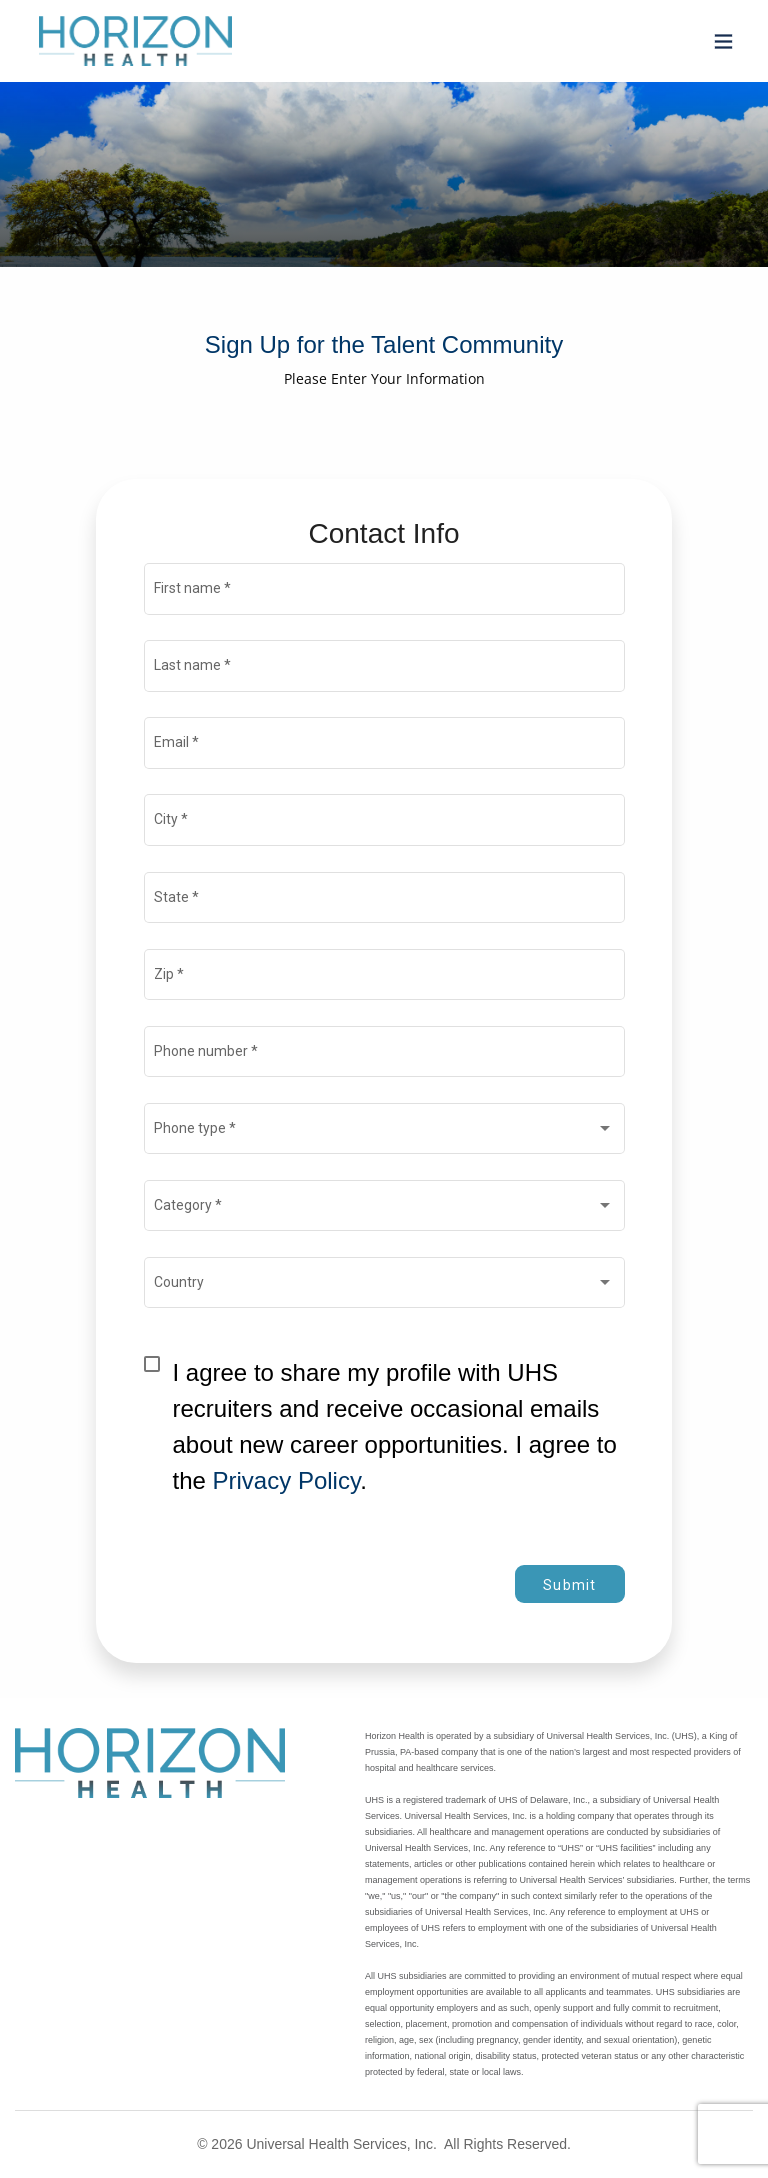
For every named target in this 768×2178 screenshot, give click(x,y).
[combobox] (384, 1132)
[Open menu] (718, 42)
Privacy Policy (287, 1480)
